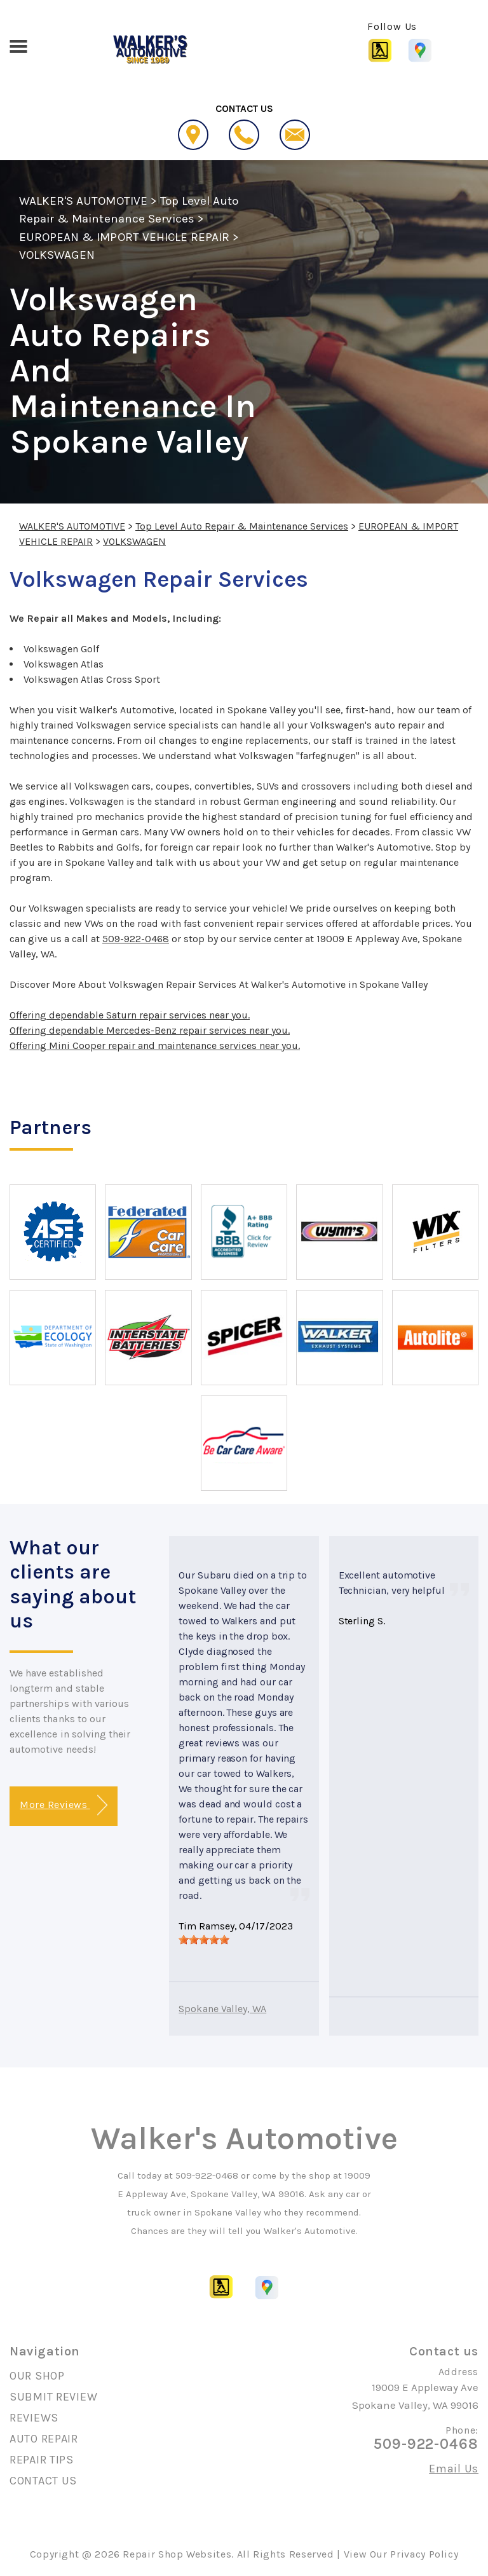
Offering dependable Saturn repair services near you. (130, 1015)
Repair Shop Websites (177, 2554)
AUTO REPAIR (44, 2439)
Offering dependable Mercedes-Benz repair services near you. (150, 1030)
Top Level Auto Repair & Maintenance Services (241, 526)
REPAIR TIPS (42, 2460)
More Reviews (63, 1805)
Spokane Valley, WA (222, 2009)
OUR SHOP (37, 2376)
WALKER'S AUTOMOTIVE (83, 201)
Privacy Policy (424, 2554)
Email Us (453, 2468)
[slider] (204, 1940)
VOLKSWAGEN (57, 255)
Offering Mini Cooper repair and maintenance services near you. (155, 1045)
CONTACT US (43, 2481)
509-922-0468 (135, 939)
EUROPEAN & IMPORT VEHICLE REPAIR (124, 237)
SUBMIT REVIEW (53, 2397)
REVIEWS (34, 2418)
